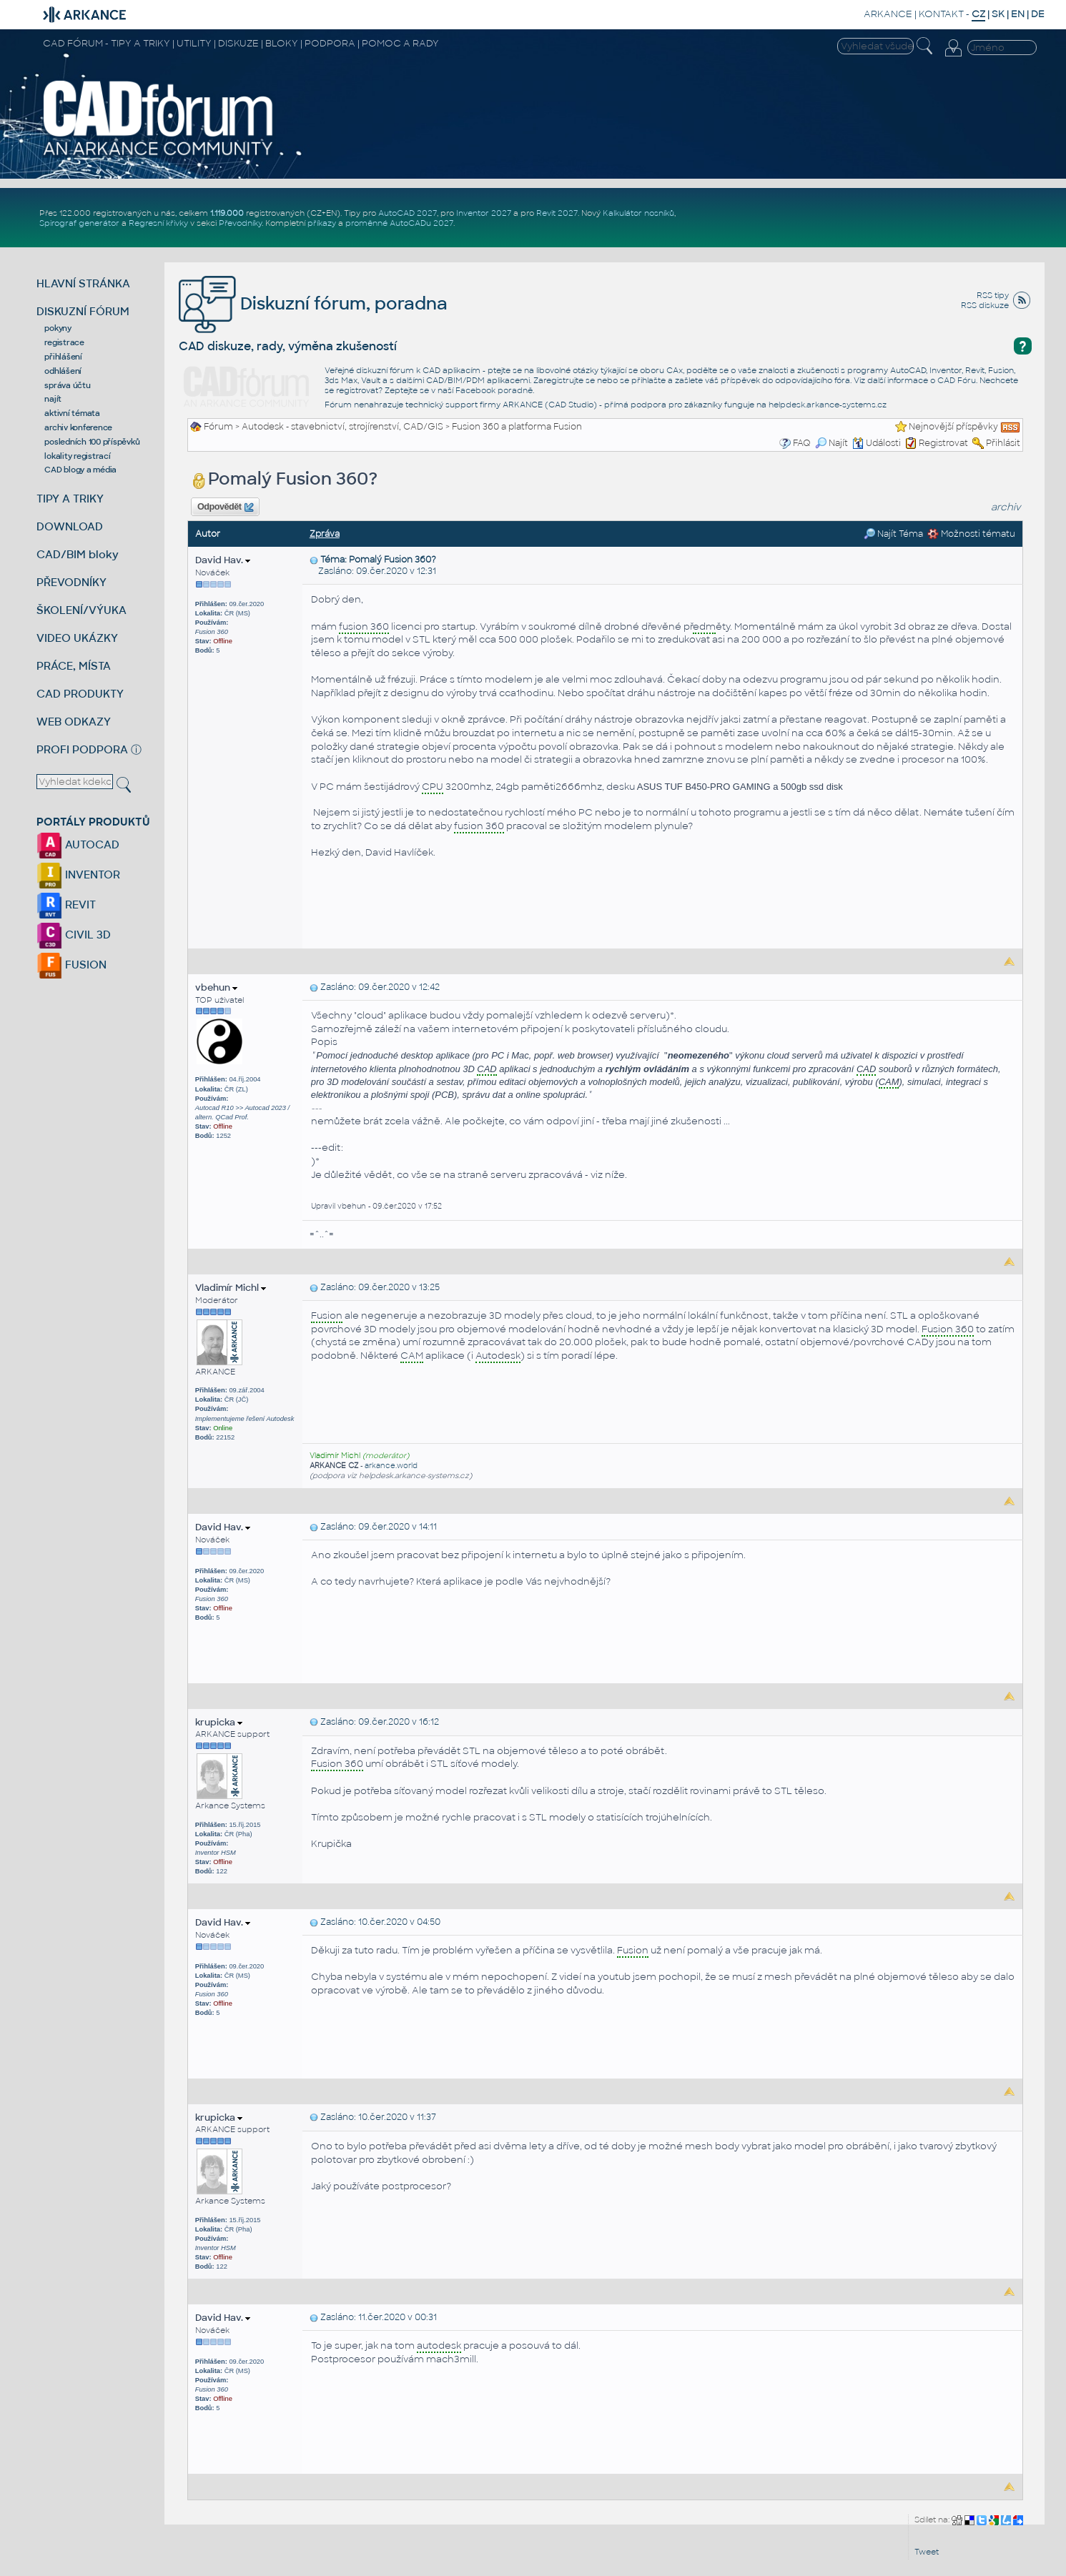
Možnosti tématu (971, 534)
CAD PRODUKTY (80, 693)
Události (876, 443)
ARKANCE (888, 14)
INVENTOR (78, 874)
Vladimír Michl (230, 1288)
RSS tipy (993, 295)
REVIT (66, 904)
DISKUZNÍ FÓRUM (82, 311)
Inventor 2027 (483, 213)
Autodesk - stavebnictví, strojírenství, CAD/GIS (342, 426)
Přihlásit (1003, 443)
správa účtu (67, 385)
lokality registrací (77, 456)
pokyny (57, 328)
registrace (64, 342)
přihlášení (63, 357)
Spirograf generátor (79, 223)
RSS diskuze (985, 305)
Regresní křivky (158, 223)
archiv (1006, 507)
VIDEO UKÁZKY (77, 638)
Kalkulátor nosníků (638, 213)
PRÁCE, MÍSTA (73, 666)
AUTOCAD (77, 844)
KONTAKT (941, 14)
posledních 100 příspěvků (91, 442)
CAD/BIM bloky (77, 554)
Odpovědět (225, 507)
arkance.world (391, 1465)
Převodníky (240, 223)
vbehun (216, 987)
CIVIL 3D (73, 934)
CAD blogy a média (80, 470)
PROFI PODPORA (82, 749)
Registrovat (943, 443)
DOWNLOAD (69, 526)
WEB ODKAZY (73, 721)
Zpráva (325, 534)
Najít (831, 443)
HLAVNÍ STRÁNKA (83, 283)
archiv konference (78, 427)
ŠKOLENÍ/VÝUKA (81, 610)
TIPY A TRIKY (70, 498)
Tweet (926, 2552)
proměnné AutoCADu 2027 (399, 223)
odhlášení (63, 371)
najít (52, 399)
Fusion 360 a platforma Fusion (517, 426)
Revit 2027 (557, 213)
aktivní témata (72, 413)
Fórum (218, 426)
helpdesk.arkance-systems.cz (828, 405)
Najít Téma (893, 534)
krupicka (218, 1722)
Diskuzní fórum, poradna (313, 303)
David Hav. (222, 560)
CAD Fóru (956, 380)
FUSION (71, 964)
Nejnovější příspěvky (953, 426)
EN (1018, 14)
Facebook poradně (494, 390)
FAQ (802, 443)
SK (998, 14)
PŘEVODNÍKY (71, 582)
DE (1038, 14)
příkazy (321, 223)
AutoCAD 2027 (407, 213)
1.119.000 (227, 213)
